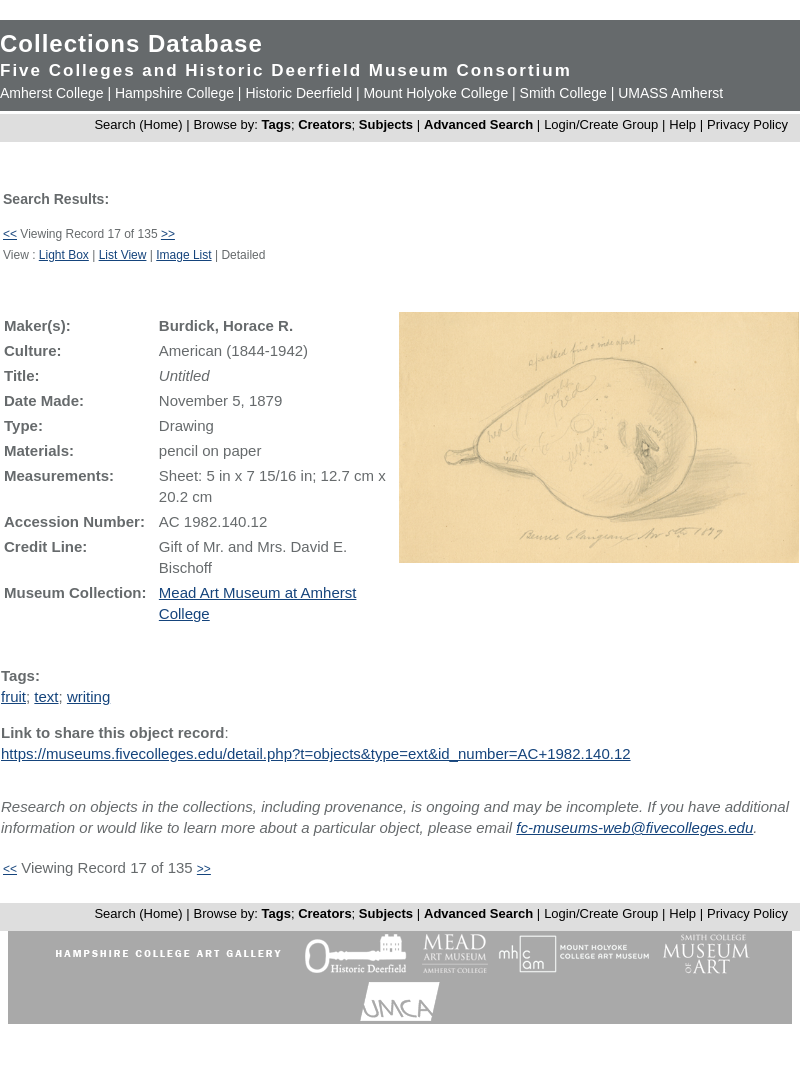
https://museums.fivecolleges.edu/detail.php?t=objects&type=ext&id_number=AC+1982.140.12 (316, 753)
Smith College (563, 93)
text (46, 696)
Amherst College (52, 93)
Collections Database (131, 43)
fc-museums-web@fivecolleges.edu (634, 827)
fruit (13, 696)
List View (123, 255)
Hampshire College (174, 93)
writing (88, 696)
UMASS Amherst (670, 93)
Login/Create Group (603, 124)
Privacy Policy (747, 124)
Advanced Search (478, 124)
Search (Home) (138, 124)
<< (10, 234)
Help (682, 124)
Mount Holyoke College (435, 93)
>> (168, 234)
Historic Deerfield (298, 93)
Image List (183, 255)
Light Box (64, 255)
